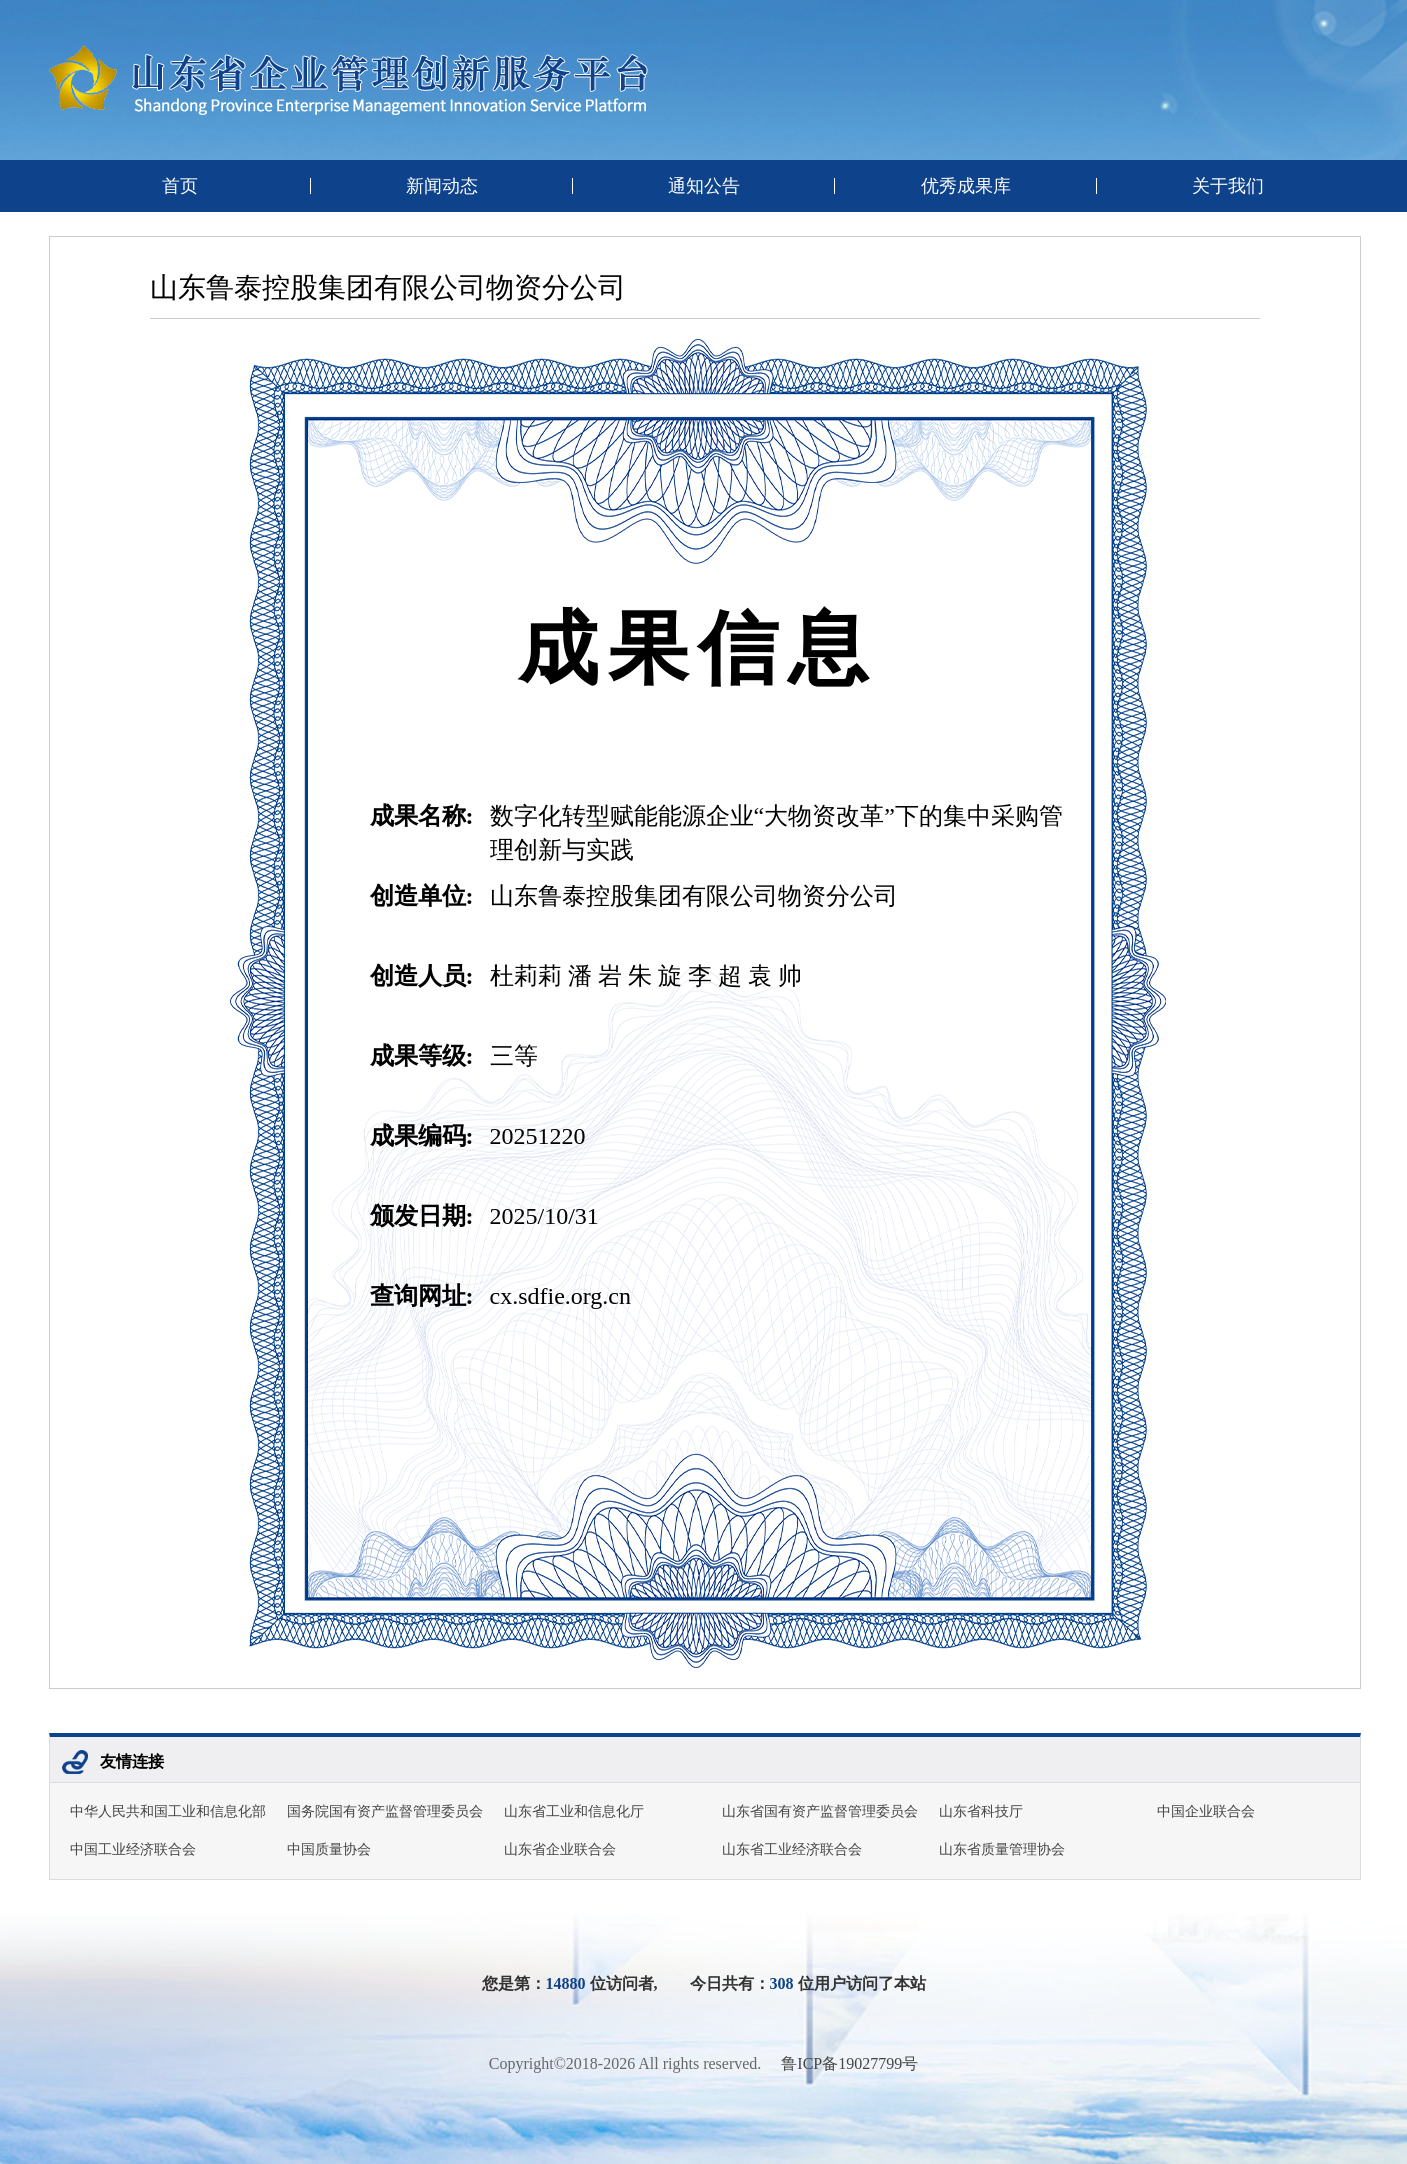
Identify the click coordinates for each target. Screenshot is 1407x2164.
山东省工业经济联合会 (792, 1849)
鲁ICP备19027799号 (849, 2063)
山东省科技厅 (981, 1811)
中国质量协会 (329, 1849)
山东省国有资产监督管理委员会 (820, 1811)
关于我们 (1228, 186)
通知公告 (704, 186)
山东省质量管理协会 (1002, 1849)
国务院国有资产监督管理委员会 (385, 1811)
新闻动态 (442, 186)
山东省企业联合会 (560, 1849)
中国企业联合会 (1206, 1811)
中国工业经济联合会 (133, 1849)
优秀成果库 (966, 186)
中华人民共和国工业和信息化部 (168, 1811)
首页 (180, 186)
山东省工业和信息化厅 (574, 1811)
